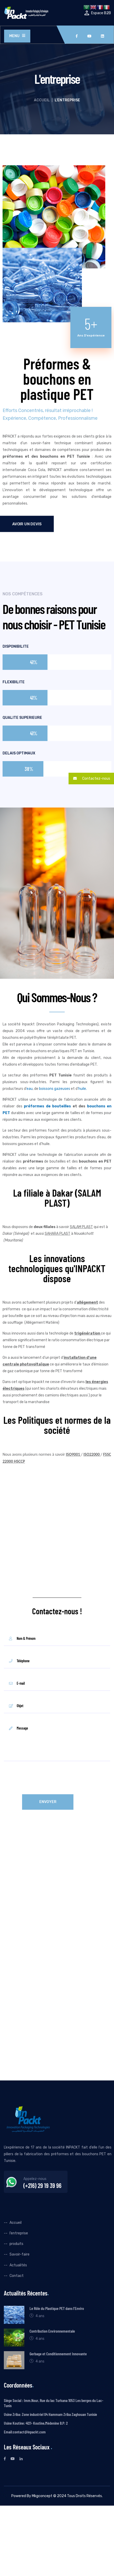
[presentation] (43, 1779)
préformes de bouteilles (47, 1106)
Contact (17, 2275)
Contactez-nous (89, 778)
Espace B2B (101, 13)
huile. (82, 1089)
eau (29, 1089)
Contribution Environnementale (52, 2330)
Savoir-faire (20, 2254)
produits (16, 2243)
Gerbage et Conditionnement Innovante (58, 2353)
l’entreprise (19, 2233)
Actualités (18, 2265)
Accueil (42, 100)
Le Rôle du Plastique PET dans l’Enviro (57, 2308)
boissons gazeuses (54, 1089)
